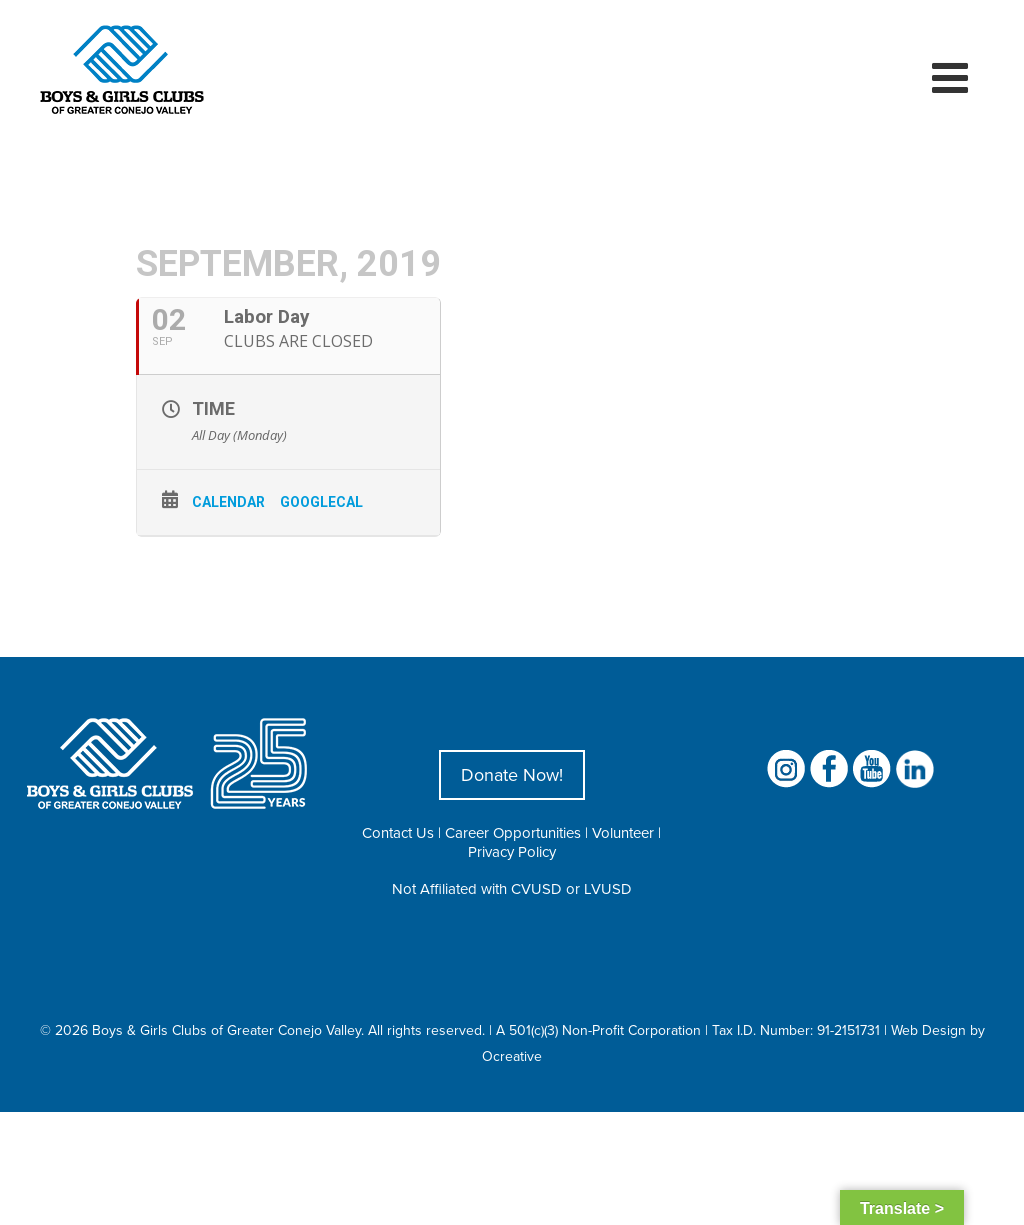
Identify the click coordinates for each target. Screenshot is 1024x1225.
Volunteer (623, 832)
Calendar (228, 502)
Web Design (928, 1030)
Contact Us (398, 832)
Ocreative (512, 1056)
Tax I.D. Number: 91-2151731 (796, 1030)
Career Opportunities (513, 832)
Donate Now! (512, 774)
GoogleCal (321, 502)
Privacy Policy (512, 851)
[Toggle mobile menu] (953, 77)
